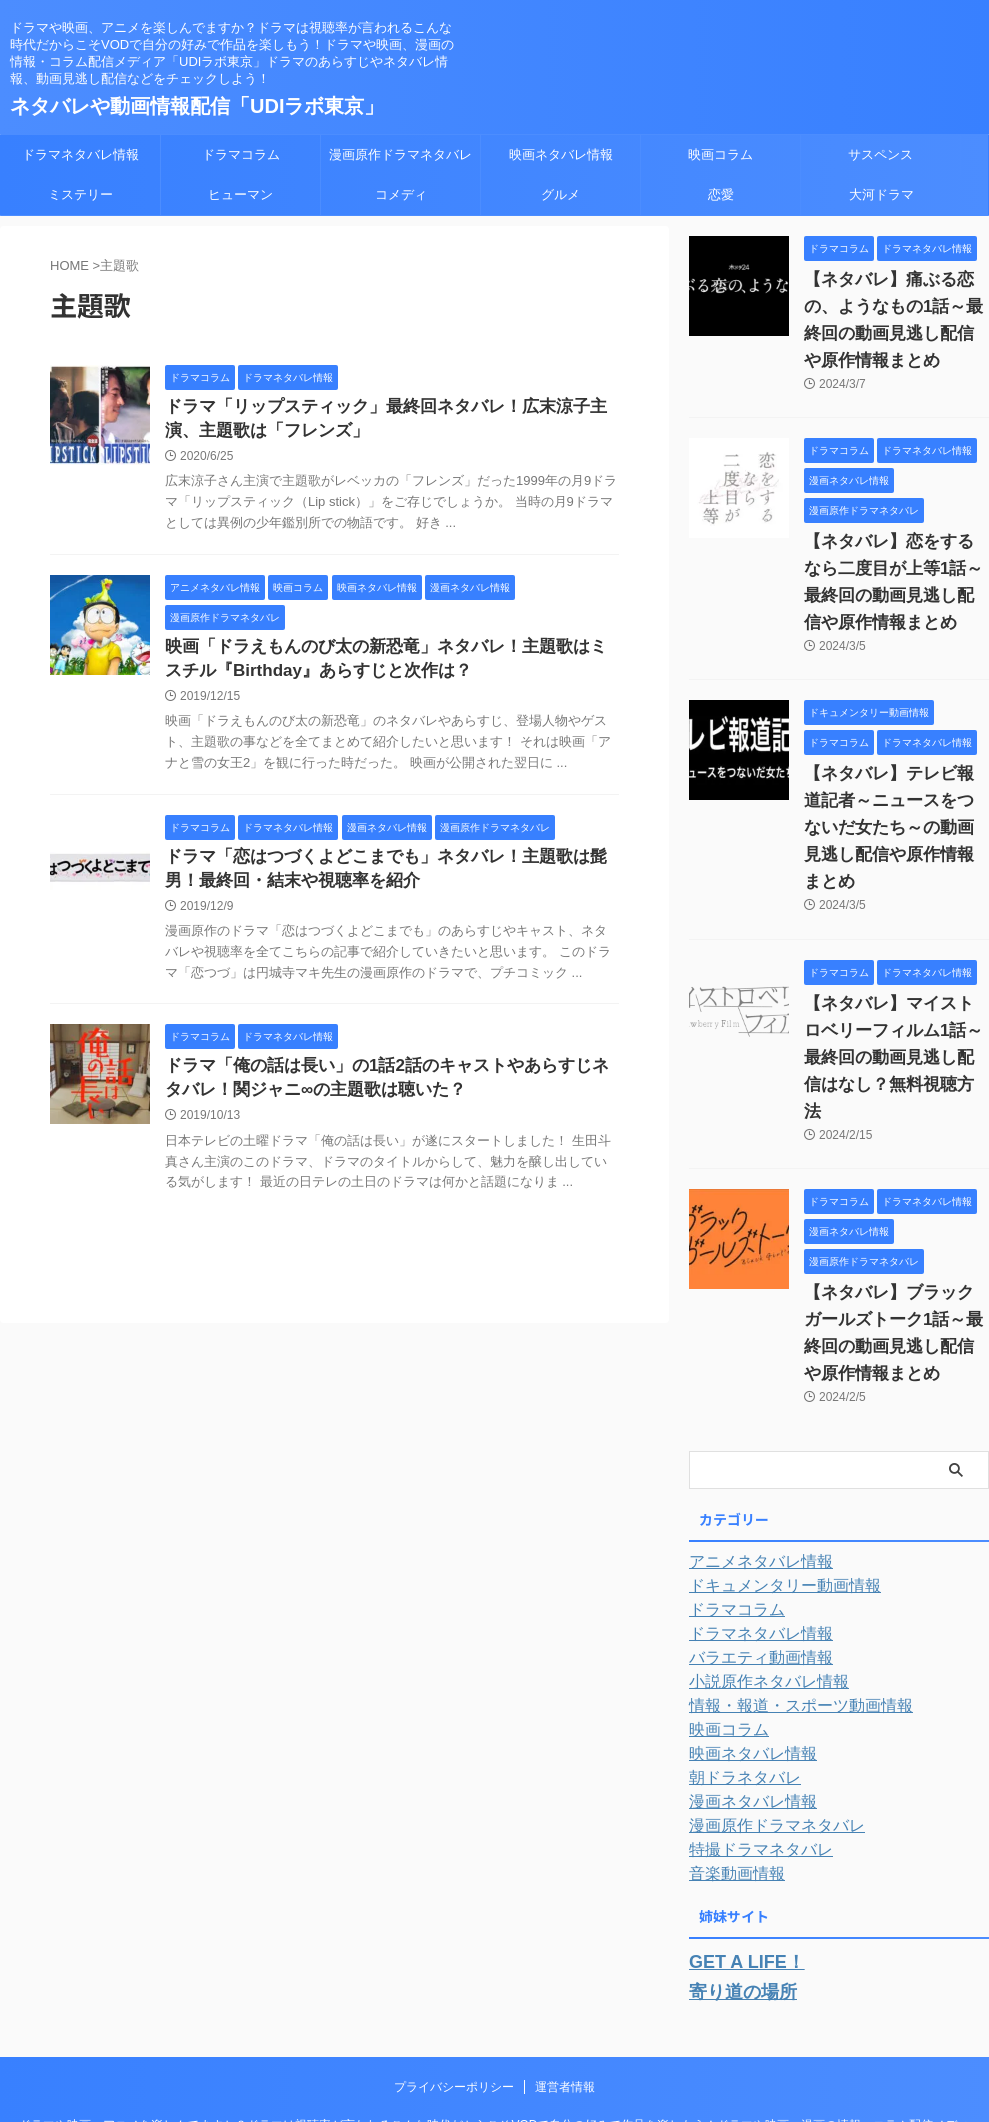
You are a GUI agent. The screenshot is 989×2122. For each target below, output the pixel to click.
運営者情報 (565, 1973)
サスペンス (880, 154)
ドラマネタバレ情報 (80, 154)
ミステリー (80, 194)
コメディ (401, 194)
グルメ (560, 194)
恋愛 (721, 194)
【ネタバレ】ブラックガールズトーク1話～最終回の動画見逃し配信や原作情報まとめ (895, 1239)
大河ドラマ (881, 194)
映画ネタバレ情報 (561, 154)
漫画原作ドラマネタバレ (400, 154)
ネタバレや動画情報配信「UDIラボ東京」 (197, 106)
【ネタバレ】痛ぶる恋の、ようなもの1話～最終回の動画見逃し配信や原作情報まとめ (895, 307)
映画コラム (720, 154)
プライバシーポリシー (454, 1973)
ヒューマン (240, 194)
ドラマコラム (241, 154)
